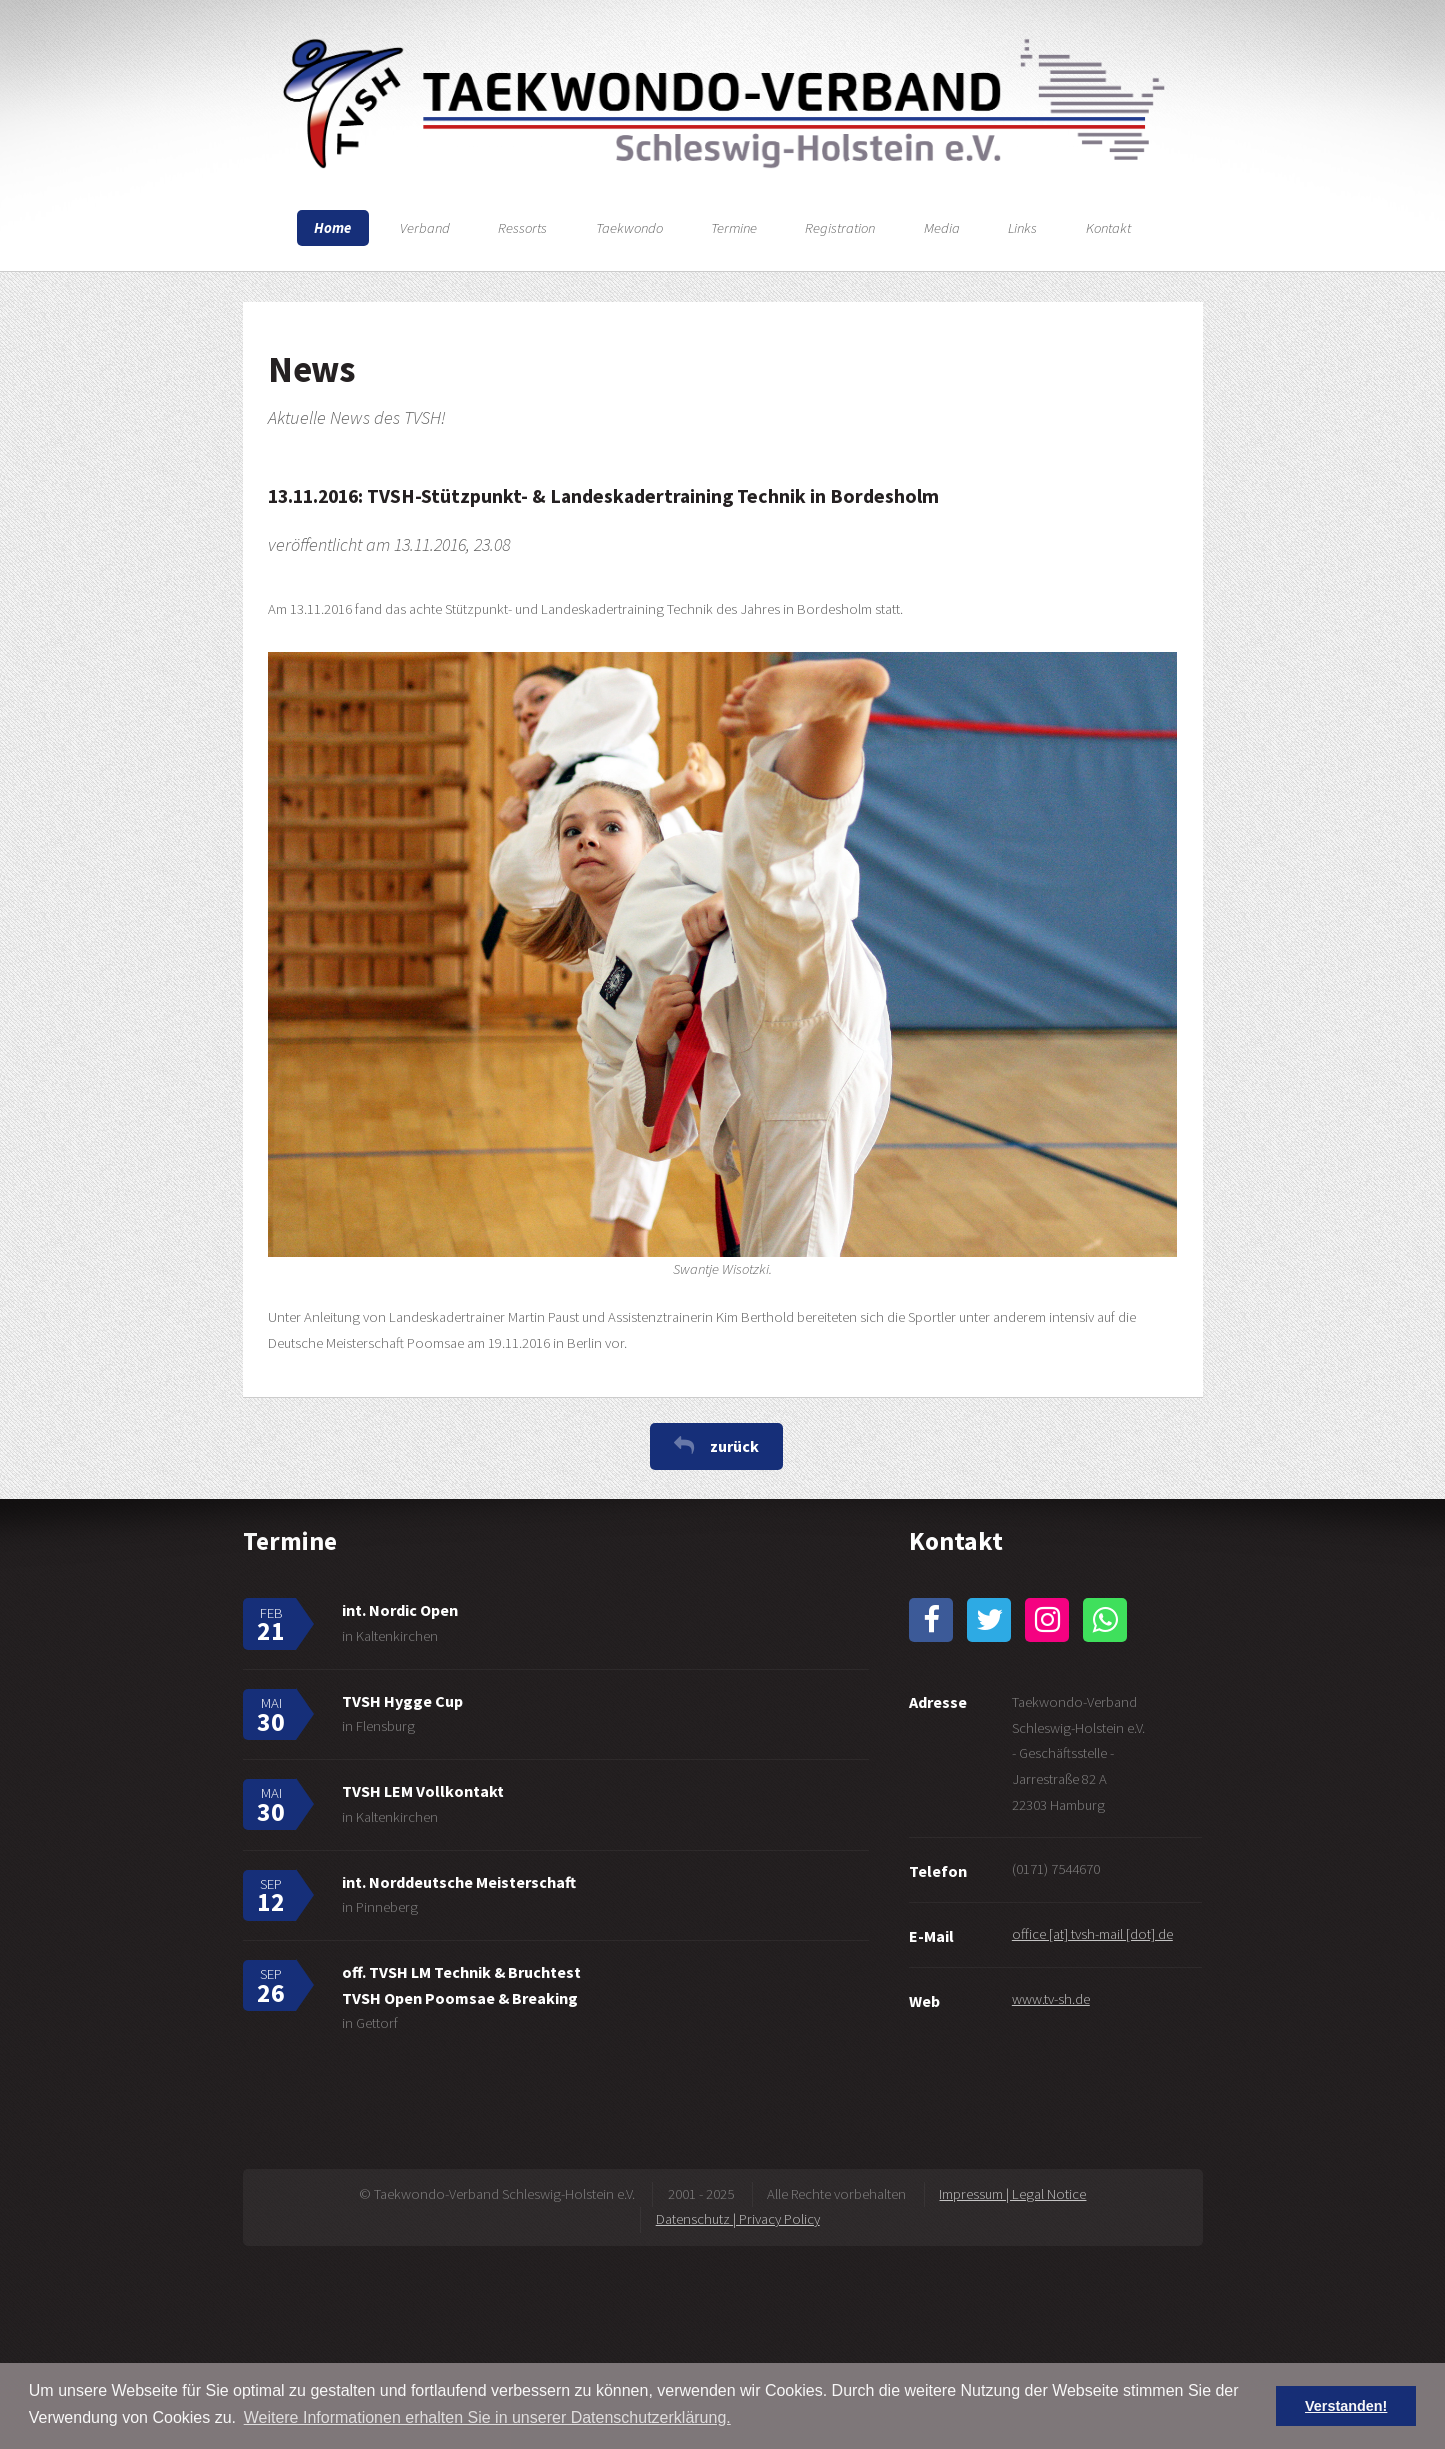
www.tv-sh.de (1051, 1999)
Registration (840, 228)
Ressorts (522, 228)
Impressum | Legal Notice (1012, 2194)
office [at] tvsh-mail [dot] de (1092, 1934)
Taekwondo (629, 228)
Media (942, 228)
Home (332, 228)
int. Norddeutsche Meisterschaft (459, 1882)
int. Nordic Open (400, 1610)
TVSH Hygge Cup (402, 1701)
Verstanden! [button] (1346, 2406)
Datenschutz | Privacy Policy (738, 2219)
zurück (734, 1446)
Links (1022, 228)
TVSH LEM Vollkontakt (423, 1791)
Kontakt (1108, 228)
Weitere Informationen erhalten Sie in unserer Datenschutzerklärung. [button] (487, 2417)
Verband (425, 228)
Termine (734, 228)
